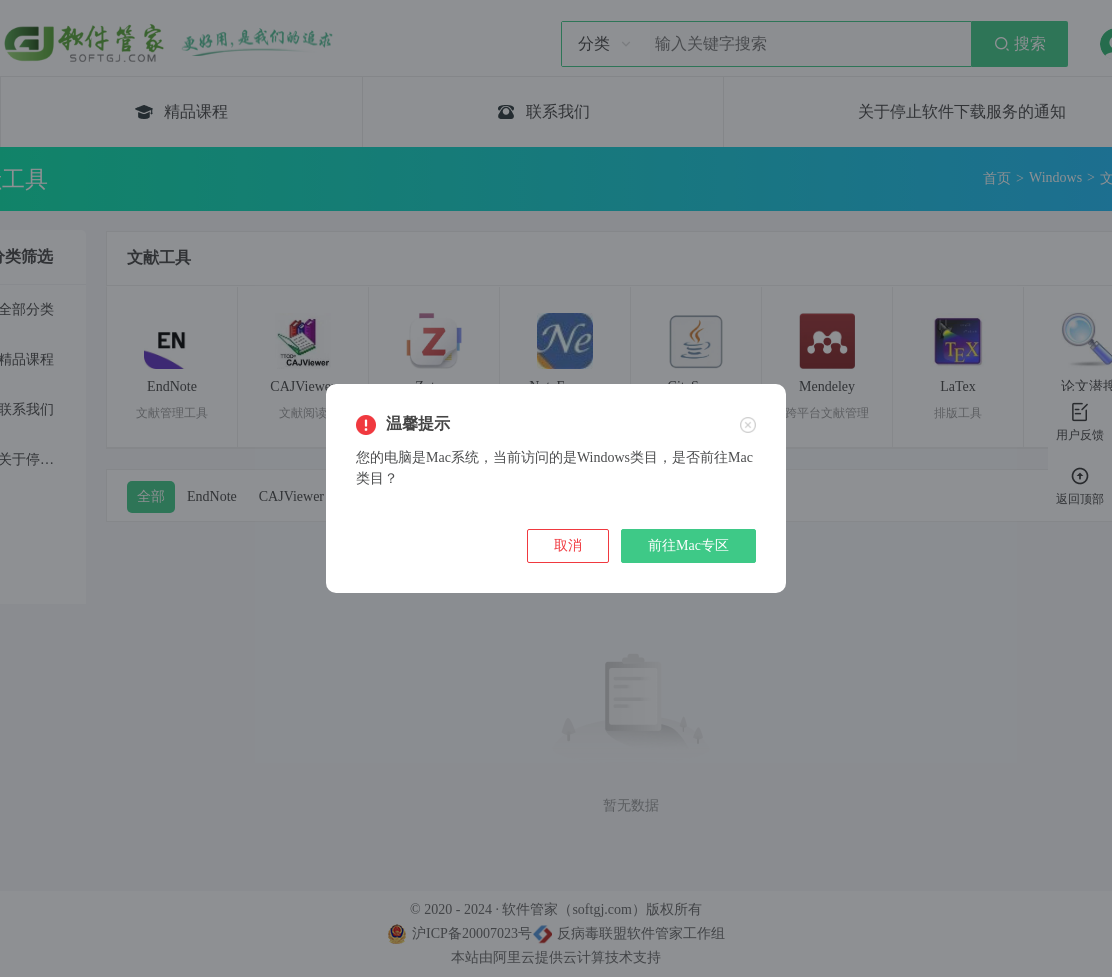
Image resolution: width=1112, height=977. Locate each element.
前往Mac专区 (688, 545)
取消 (568, 545)
